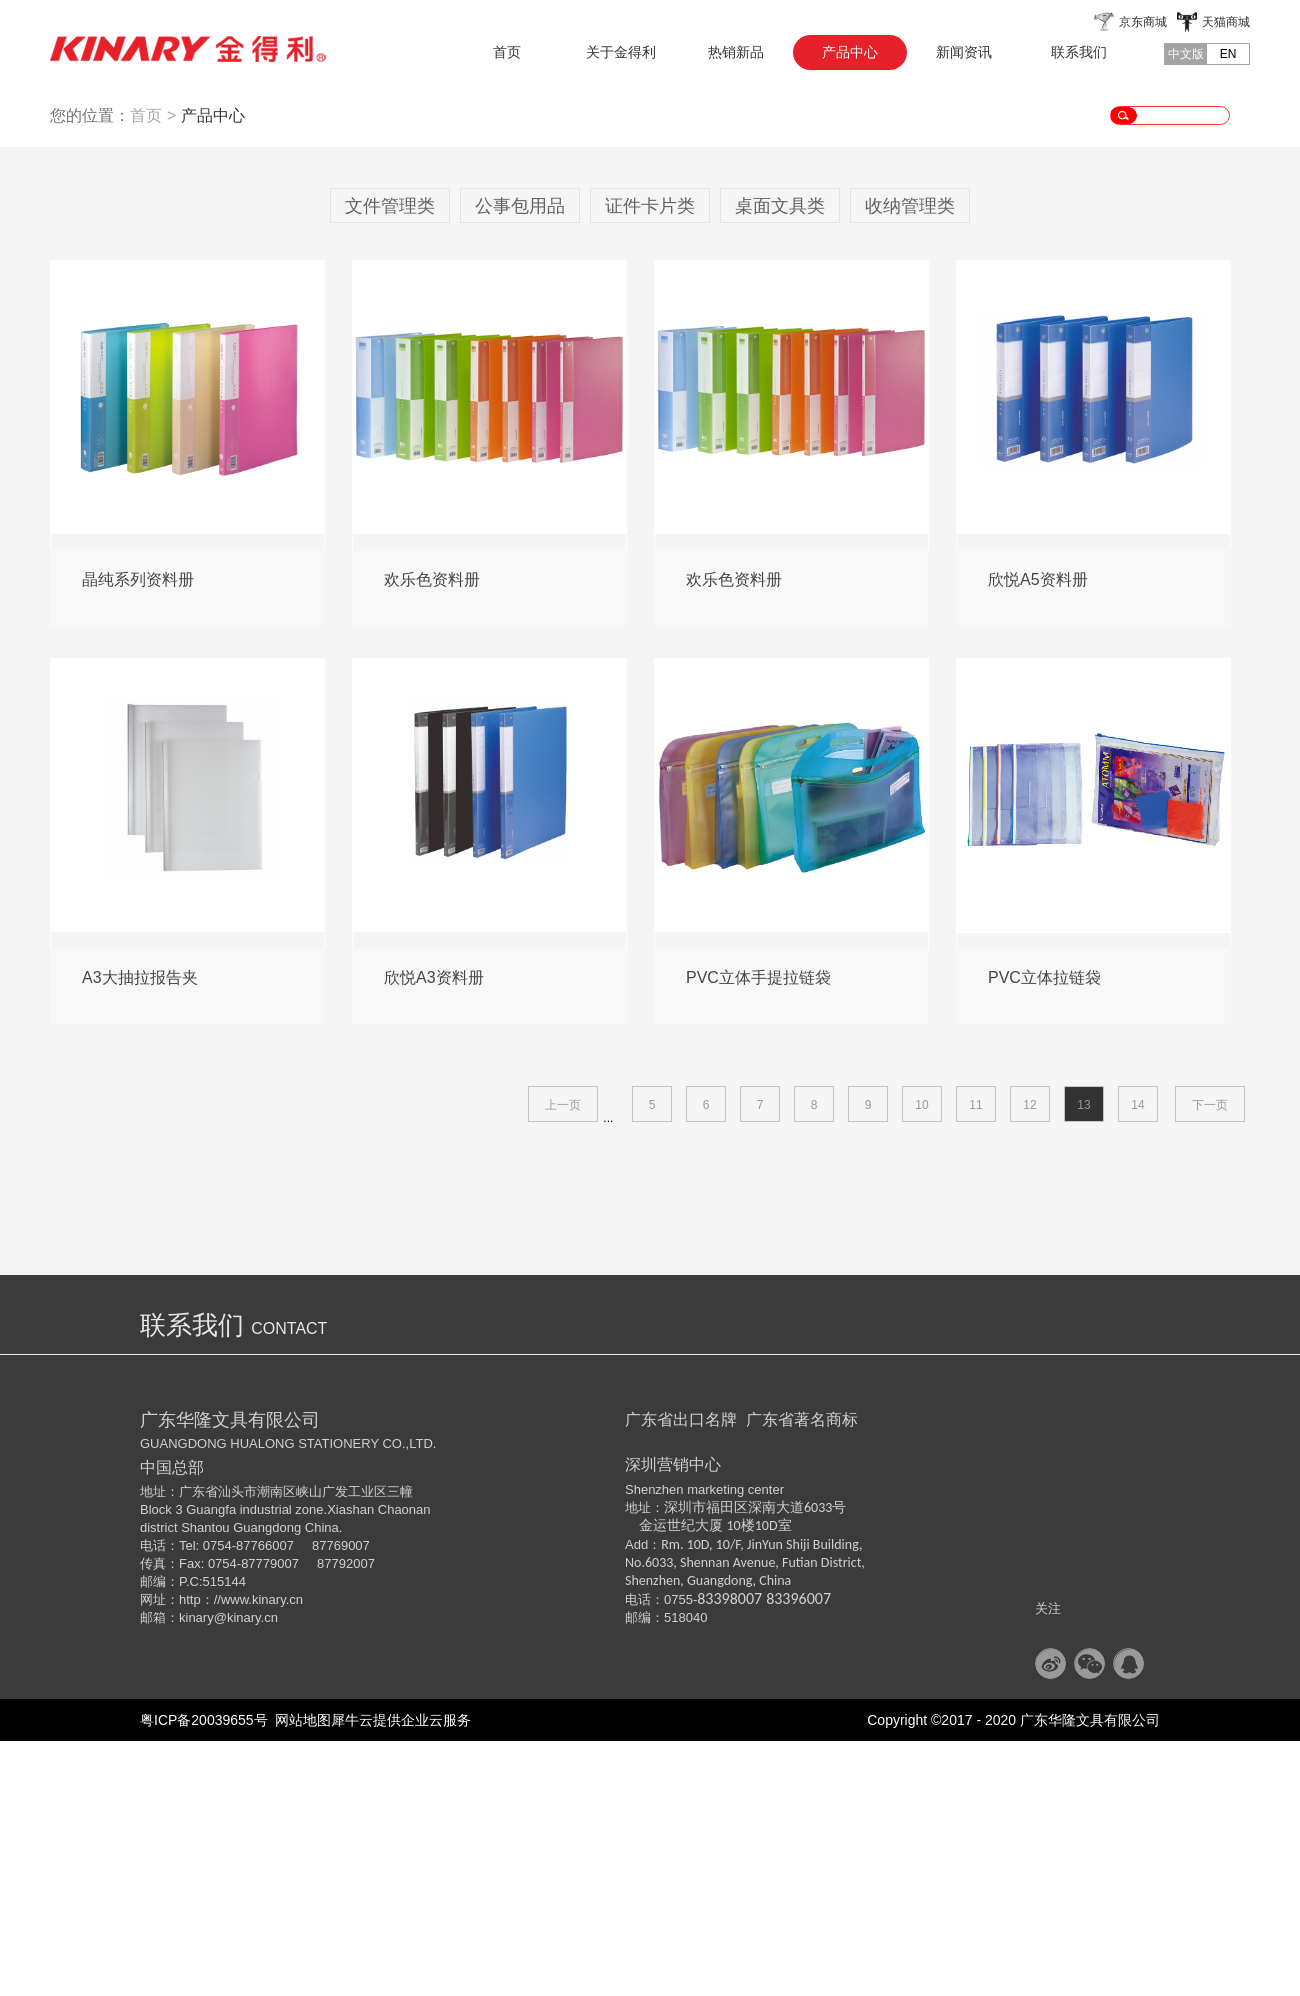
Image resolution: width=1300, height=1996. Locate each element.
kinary (196, 1872)
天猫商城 (1226, 22)
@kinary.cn (246, 1872)
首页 (507, 52)
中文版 (1186, 54)
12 (1029, 1360)
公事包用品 (520, 461)
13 (1083, 1360)
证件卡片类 (650, 461)
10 (921, 1360)
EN (1228, 54)
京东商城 (1143, 22)
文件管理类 (390, 461)
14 (1137, 1360)
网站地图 (300, 1975)
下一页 (1210, 1360)
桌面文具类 (780, 461)
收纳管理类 (910, 461)
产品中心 (213, 370)
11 (975, 1360)
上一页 (563, 1360)
